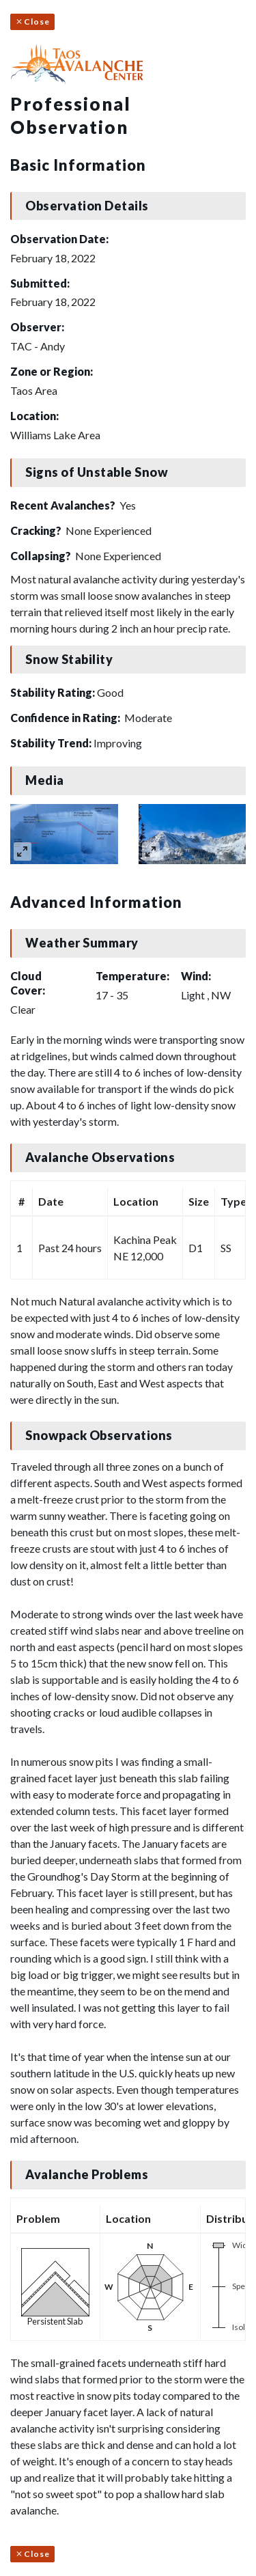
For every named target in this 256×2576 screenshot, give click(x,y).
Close (32, 21)
